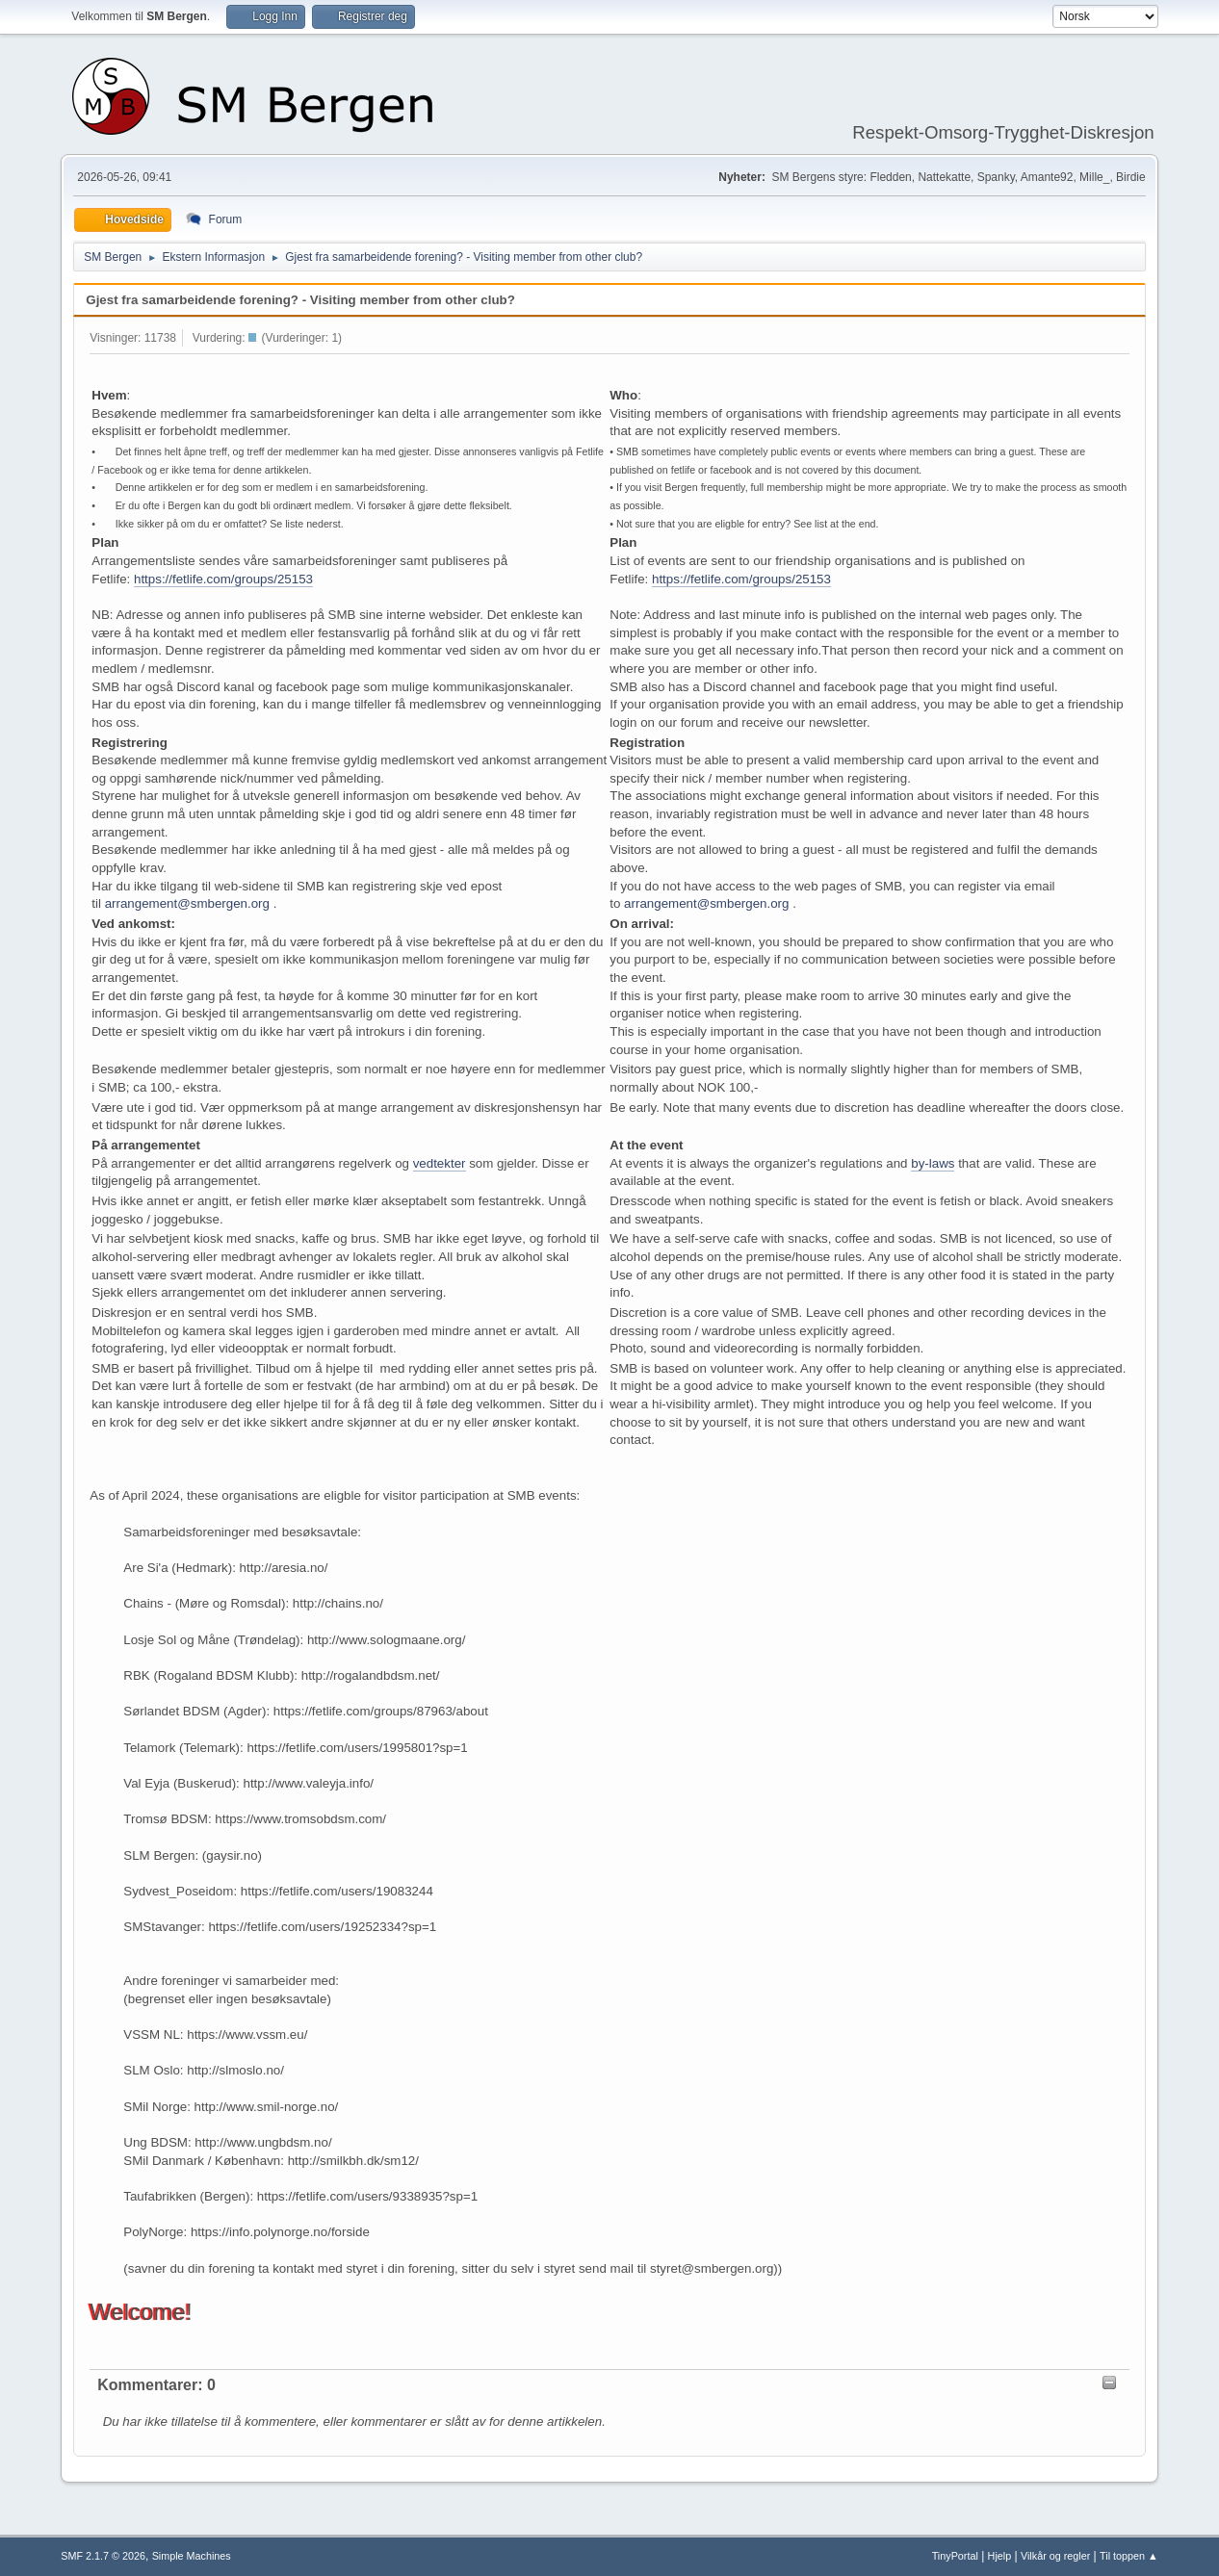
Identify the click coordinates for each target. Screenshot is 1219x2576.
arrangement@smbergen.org (187, 903)
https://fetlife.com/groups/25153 (223, 579)
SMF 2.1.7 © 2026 (103, 2556)
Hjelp (1000, 2556)
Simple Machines (191, 2556)
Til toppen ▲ (1129, 2556)
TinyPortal (955, 2556)
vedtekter (439, 1163)
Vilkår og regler (1055, 2556)
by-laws (932, 1163)
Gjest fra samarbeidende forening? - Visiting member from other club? (300, 300)
